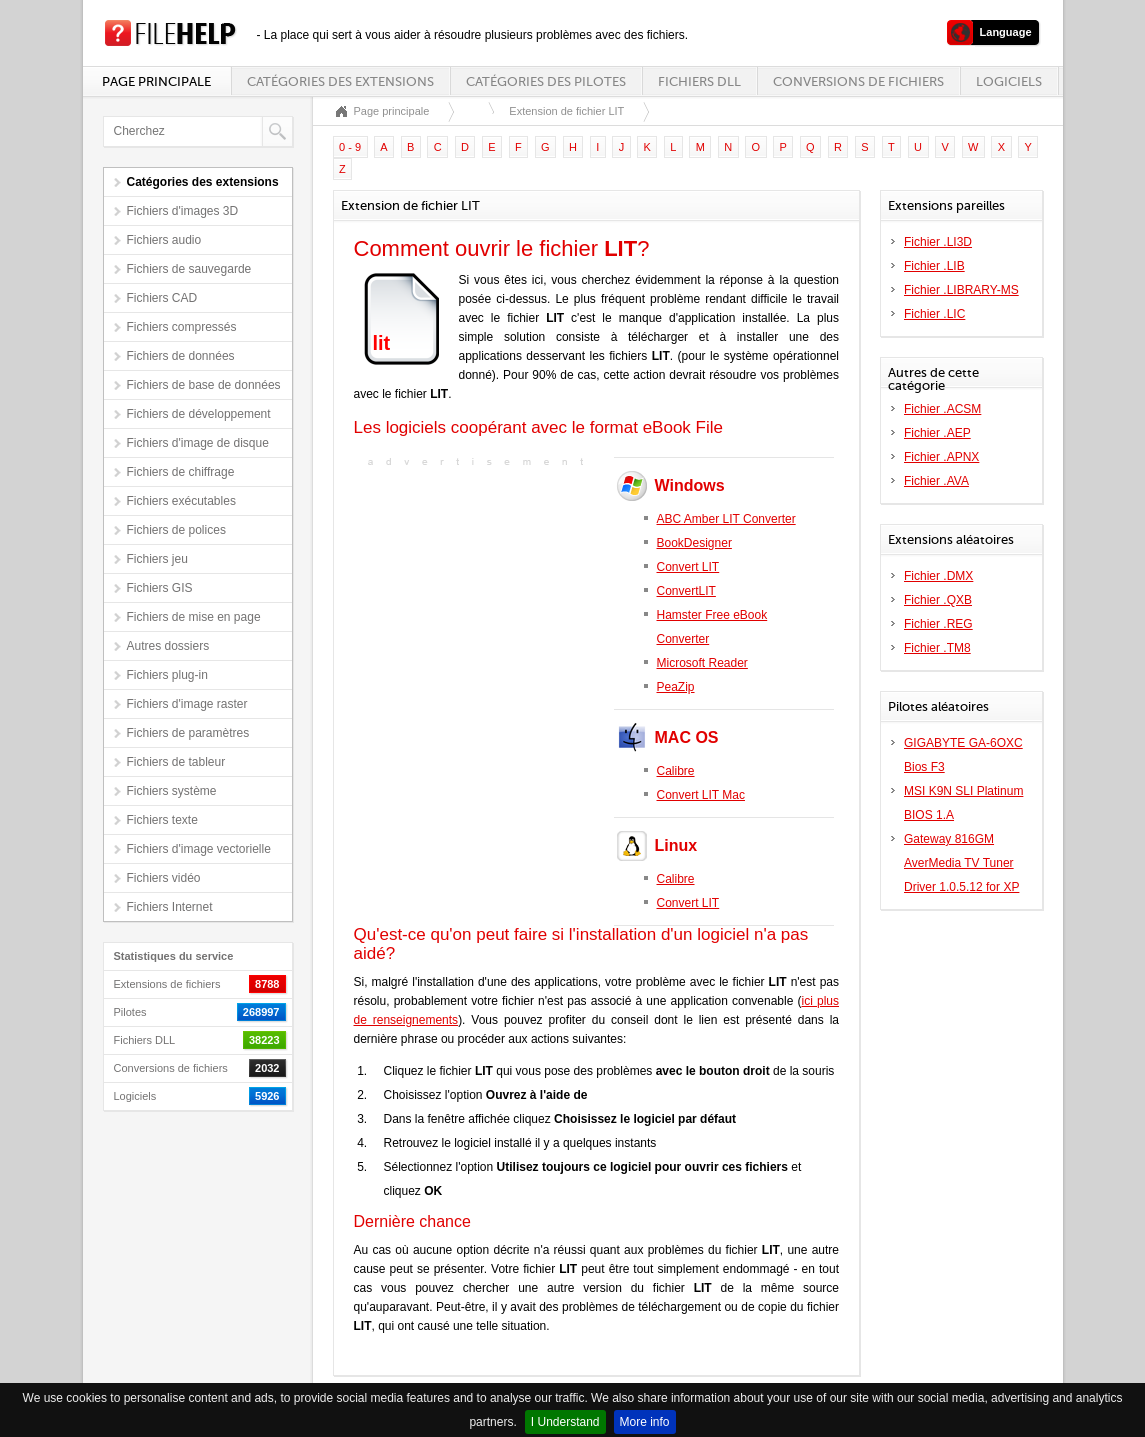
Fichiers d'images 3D (183, 211)
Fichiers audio (164, 240)
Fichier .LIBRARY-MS (961, 290)
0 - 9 (350, 147)
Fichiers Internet (170, 907)
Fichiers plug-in (167, 675)
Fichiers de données (181, 356)
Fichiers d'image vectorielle (199, 849)
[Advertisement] (479, 597)
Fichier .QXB (938, 600)
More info (645, 1422)
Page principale (156, 81)
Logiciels (1009, 81)
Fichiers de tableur (176, 762)
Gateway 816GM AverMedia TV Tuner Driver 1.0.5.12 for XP (961, 863)
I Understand (565, 1422)
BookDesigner (694, 543)
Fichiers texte (162, 820)
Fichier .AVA (936, 481)
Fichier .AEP (937, 433)
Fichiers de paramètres (188, 733)
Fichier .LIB (934, 266)
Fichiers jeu (157, 559)
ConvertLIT (686, 591)
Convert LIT (688, 567)
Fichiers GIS (160, 588)
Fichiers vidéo (164, 878)
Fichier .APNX (941, 457)
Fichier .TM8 (937, 648)
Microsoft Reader (702, 663)
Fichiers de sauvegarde (189, 269)
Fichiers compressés (182, 327)
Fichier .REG (938, 624)
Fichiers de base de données (204, 385)
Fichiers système (172, 791)
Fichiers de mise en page (194, 617)
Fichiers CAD (162, 298)
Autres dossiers (168, 646)
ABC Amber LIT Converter (726, 519)
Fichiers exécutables (181, 501)
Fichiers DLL (699, 81)
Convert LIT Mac (701, 795)
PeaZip (676, 687)
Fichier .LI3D (938, 242)
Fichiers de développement (199, 414)
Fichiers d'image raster (187, 704)
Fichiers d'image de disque (198, 443)
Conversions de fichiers (858, 81)
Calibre (676, 771)
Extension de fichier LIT (566, 111)
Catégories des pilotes (546, 81)
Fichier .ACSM (942, 409)
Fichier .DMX (938, 576)
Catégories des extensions (340, 81)
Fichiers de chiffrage (181, 472)
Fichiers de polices (176, 530)
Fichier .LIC (934, 314)
